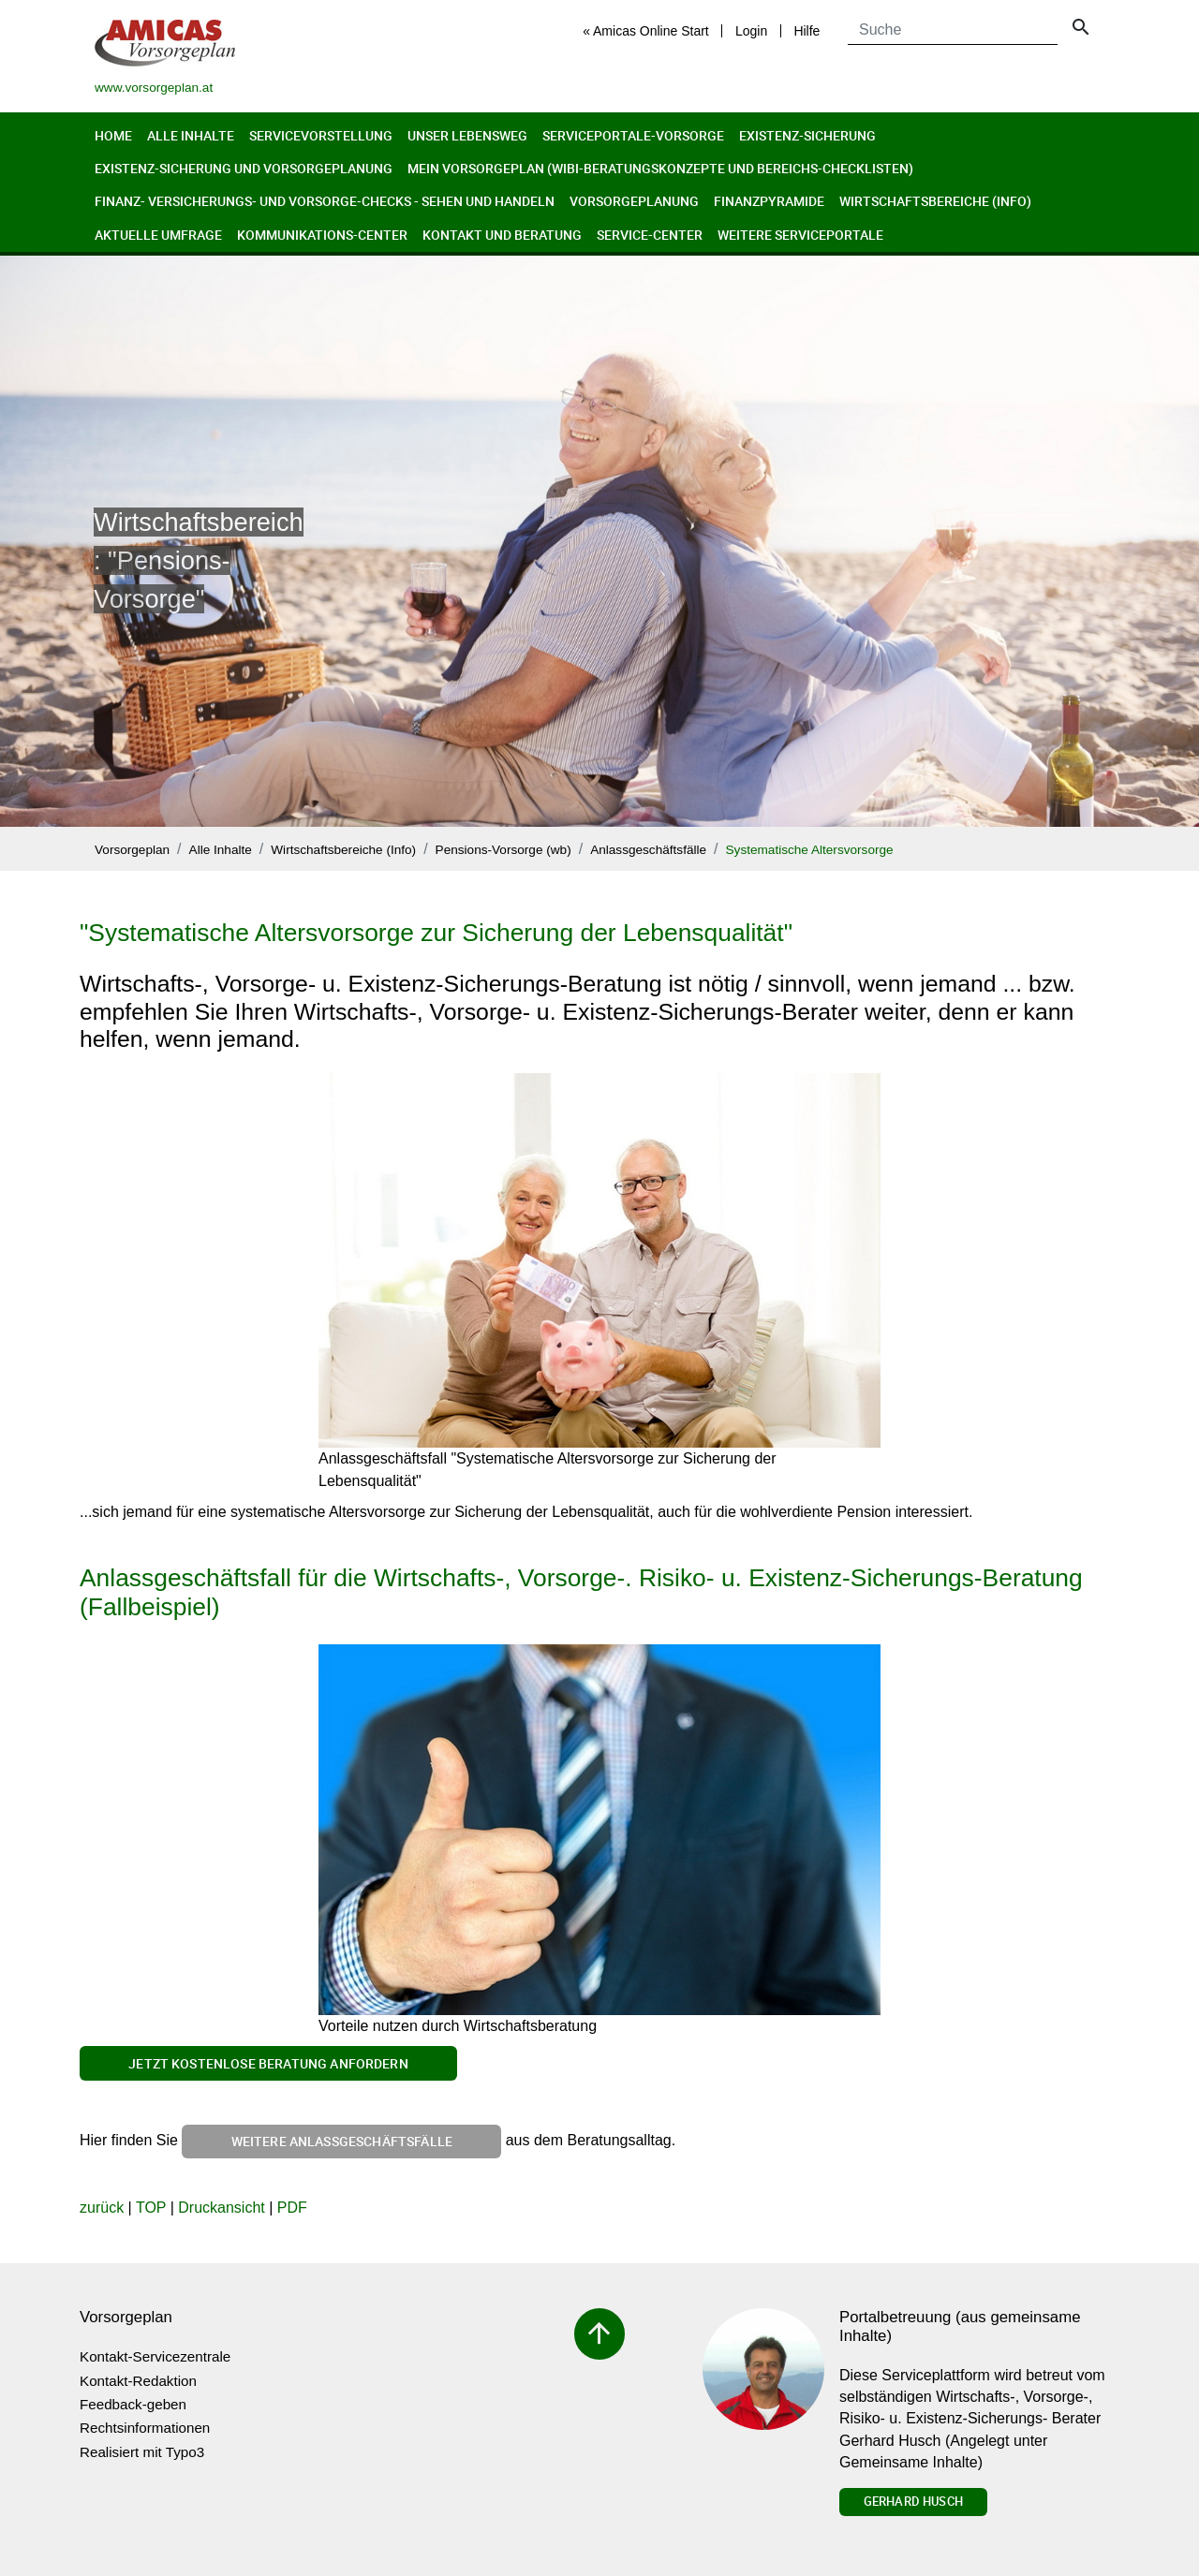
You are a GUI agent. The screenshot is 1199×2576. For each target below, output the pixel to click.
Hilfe (806, 30)
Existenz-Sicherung (807, 135)
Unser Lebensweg (467, 135)
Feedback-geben (133, 2404)
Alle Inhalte (190, 135)
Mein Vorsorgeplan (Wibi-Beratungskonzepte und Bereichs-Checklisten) (660, 168)
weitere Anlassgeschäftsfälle (341, 2141)
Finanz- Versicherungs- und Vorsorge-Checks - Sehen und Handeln (325, 201)
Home (113, 135)
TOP (151, 2207)
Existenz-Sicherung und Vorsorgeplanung (243, 168)
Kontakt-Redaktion (138, 2381)
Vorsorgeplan (132, 850)
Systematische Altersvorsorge (810, 850)
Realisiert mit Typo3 (142, 2452)
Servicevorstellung (320, 135)
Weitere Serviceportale (800, 234)
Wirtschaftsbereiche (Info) (935, 201)
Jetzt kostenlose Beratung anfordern (268, 2063)
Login (751, 30)
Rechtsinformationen (145, 2428)
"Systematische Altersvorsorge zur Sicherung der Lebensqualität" (436, 933)
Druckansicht (221, 2207)
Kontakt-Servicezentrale (155, 2356)
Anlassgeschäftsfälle (648, 850)
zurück (102, 2207)
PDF (292, 2207)
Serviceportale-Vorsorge (633, 135)
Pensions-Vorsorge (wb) (503, 850)
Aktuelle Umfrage (158, 234)
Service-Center (650, 234)
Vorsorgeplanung (634, 201)
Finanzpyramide (769, 201)
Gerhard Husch (913, 2501)
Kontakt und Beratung (502, 234)
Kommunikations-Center (322, 234)
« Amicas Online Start (646, 30)
